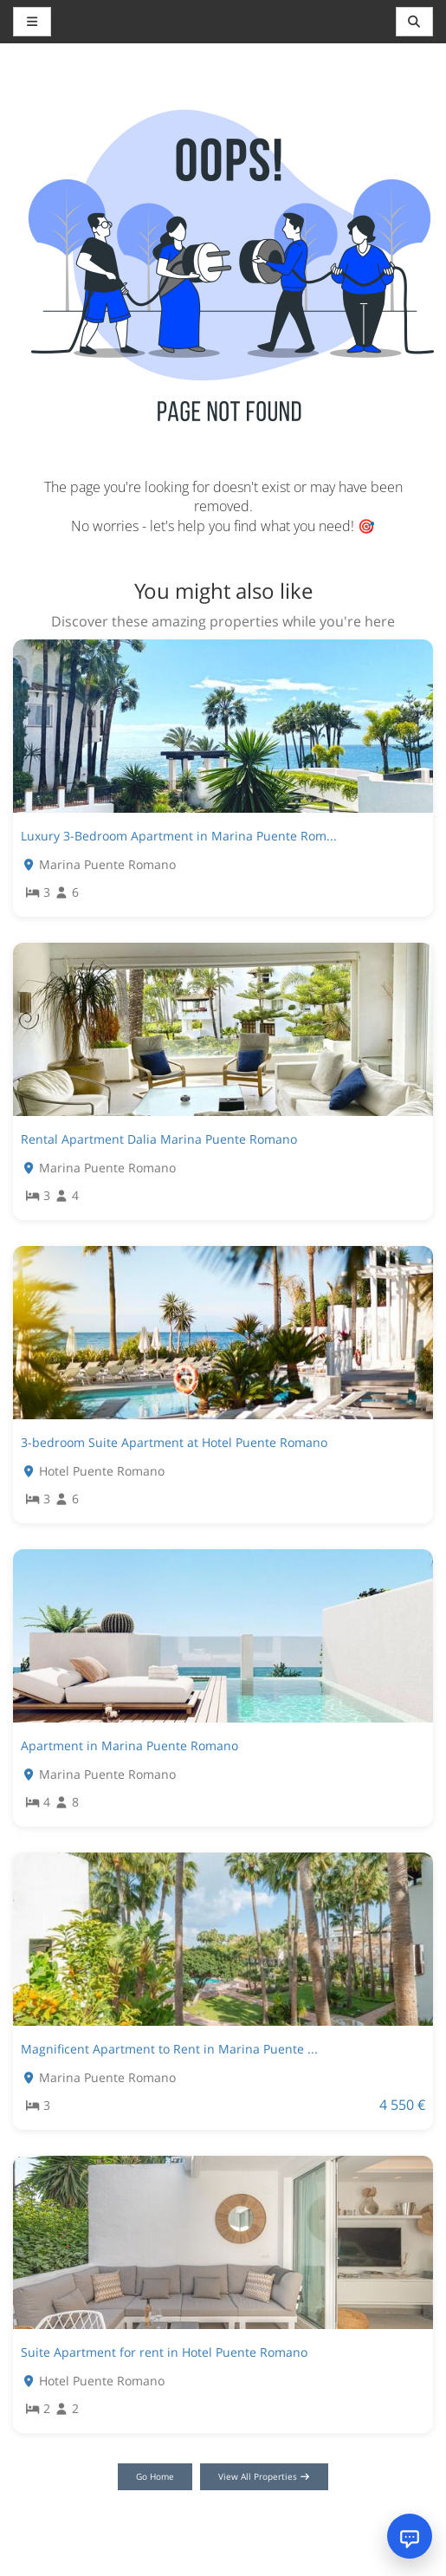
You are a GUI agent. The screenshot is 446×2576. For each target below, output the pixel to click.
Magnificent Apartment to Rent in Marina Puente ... (169, 2049)
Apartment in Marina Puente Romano (129, 1745)
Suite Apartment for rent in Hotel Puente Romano (164, 2352)
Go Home (155, 2476)
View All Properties (264, 2476)
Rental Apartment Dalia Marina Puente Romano (159, 1139)
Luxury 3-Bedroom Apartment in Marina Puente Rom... (179, 835)
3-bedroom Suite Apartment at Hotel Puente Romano (174, 1442)
